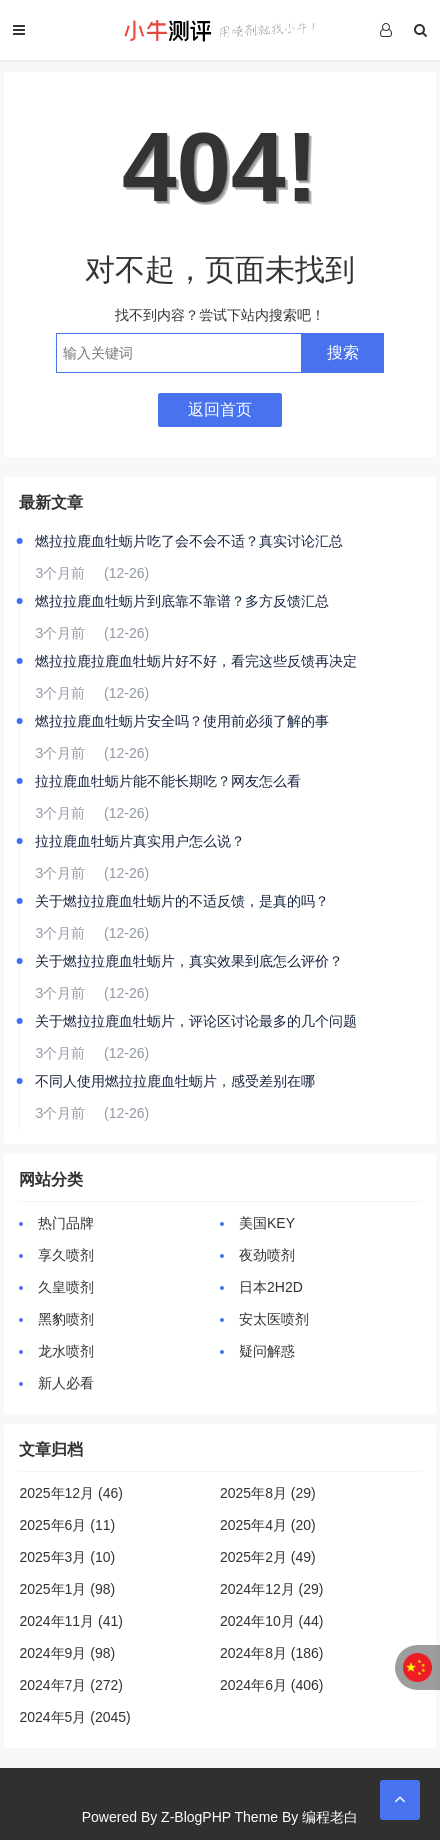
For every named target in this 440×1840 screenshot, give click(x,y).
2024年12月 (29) (272, 1589)
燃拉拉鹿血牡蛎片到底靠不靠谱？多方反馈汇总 (182, 601)
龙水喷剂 (66, 1351)
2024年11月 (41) (71, 1621)
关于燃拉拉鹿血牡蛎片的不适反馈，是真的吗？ (182, 901)
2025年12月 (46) (71, 1493)
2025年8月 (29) (268, 1493)
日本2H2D (271, 1287)
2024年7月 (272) (71, 1685)
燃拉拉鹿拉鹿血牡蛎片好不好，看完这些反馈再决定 (196, 661)
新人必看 (66, 1383)
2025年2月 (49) (268, 1557)
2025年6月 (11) (67, 1525)
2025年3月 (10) (67, 1557)
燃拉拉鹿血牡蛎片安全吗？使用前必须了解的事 (182, 721)
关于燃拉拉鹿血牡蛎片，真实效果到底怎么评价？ (189, 961)
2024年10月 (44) (272, 1621)
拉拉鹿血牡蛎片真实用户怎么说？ (140, 841)
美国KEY (267, 1223)
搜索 (343, 352)
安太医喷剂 (274, 1319)
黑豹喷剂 (66, 1319)
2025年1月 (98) (67, 1589)
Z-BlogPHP (196, 1817)
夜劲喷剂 (267, 1255)
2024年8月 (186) (272, 1653)
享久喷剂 (66, 1255)
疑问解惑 (267, 1351)
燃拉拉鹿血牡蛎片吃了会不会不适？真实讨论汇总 (189, 541)
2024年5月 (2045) (74, 1717)
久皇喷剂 (66, 1287)
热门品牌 (66, 1223)
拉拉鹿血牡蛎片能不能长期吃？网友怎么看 (168, 781)
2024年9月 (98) (67, 1653)
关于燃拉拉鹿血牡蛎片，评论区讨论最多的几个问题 (196, 1021)
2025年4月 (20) (268, 1525)
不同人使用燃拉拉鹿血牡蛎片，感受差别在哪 (175, 1081)
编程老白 (330, 1817)
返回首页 (220, 409)
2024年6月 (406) (272, 1685)
